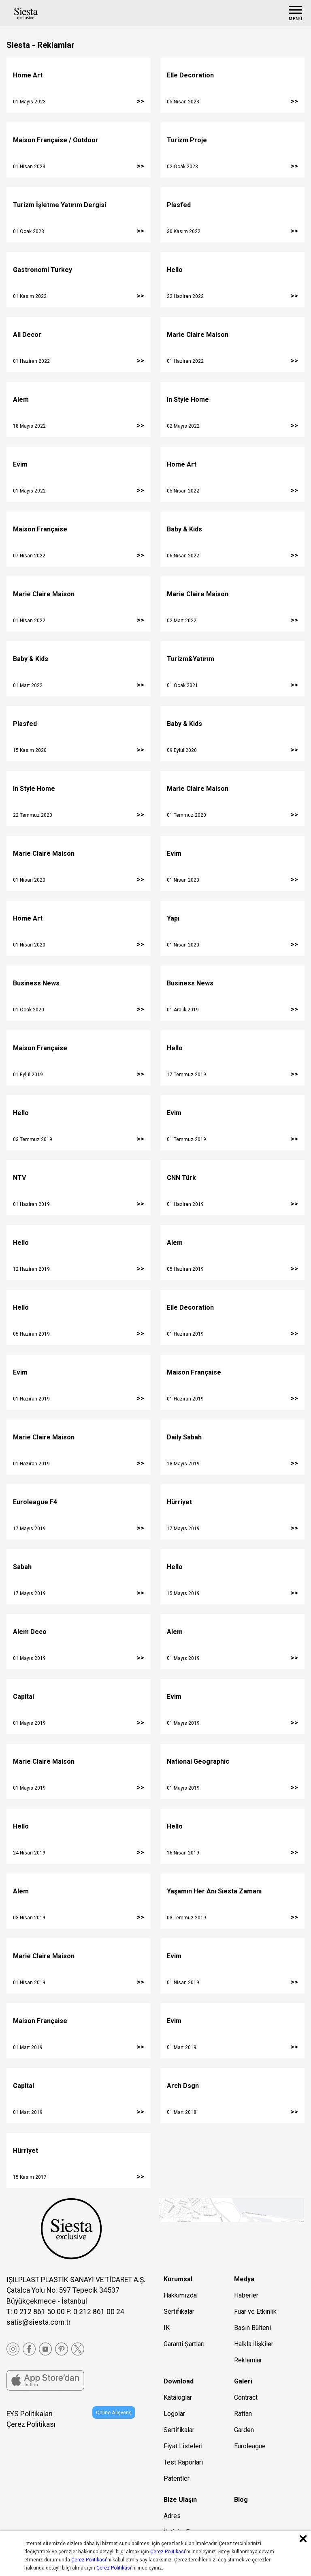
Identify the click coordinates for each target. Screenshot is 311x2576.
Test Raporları (183, 2462)
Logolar (174, 2414)
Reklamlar (248, 2360)
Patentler (177, 2478)
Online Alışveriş (114, 2412)
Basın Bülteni (252, 2328)
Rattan (243, 2414)
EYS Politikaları (29, 2414)
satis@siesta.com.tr (38, 2322)
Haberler (246, 2295)
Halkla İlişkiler (253, 2344)
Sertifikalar (179, 2311)
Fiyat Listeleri (183, 2446)
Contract (246, 2397)
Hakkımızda (180, 2295)
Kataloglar (178, 2397)
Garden (244, 2430)
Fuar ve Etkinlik (255, 2311)
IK (167, 2328)
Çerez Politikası (30, 2424)
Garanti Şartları (184, 2344)
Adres (172, 2516)
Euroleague (250, 2446)
